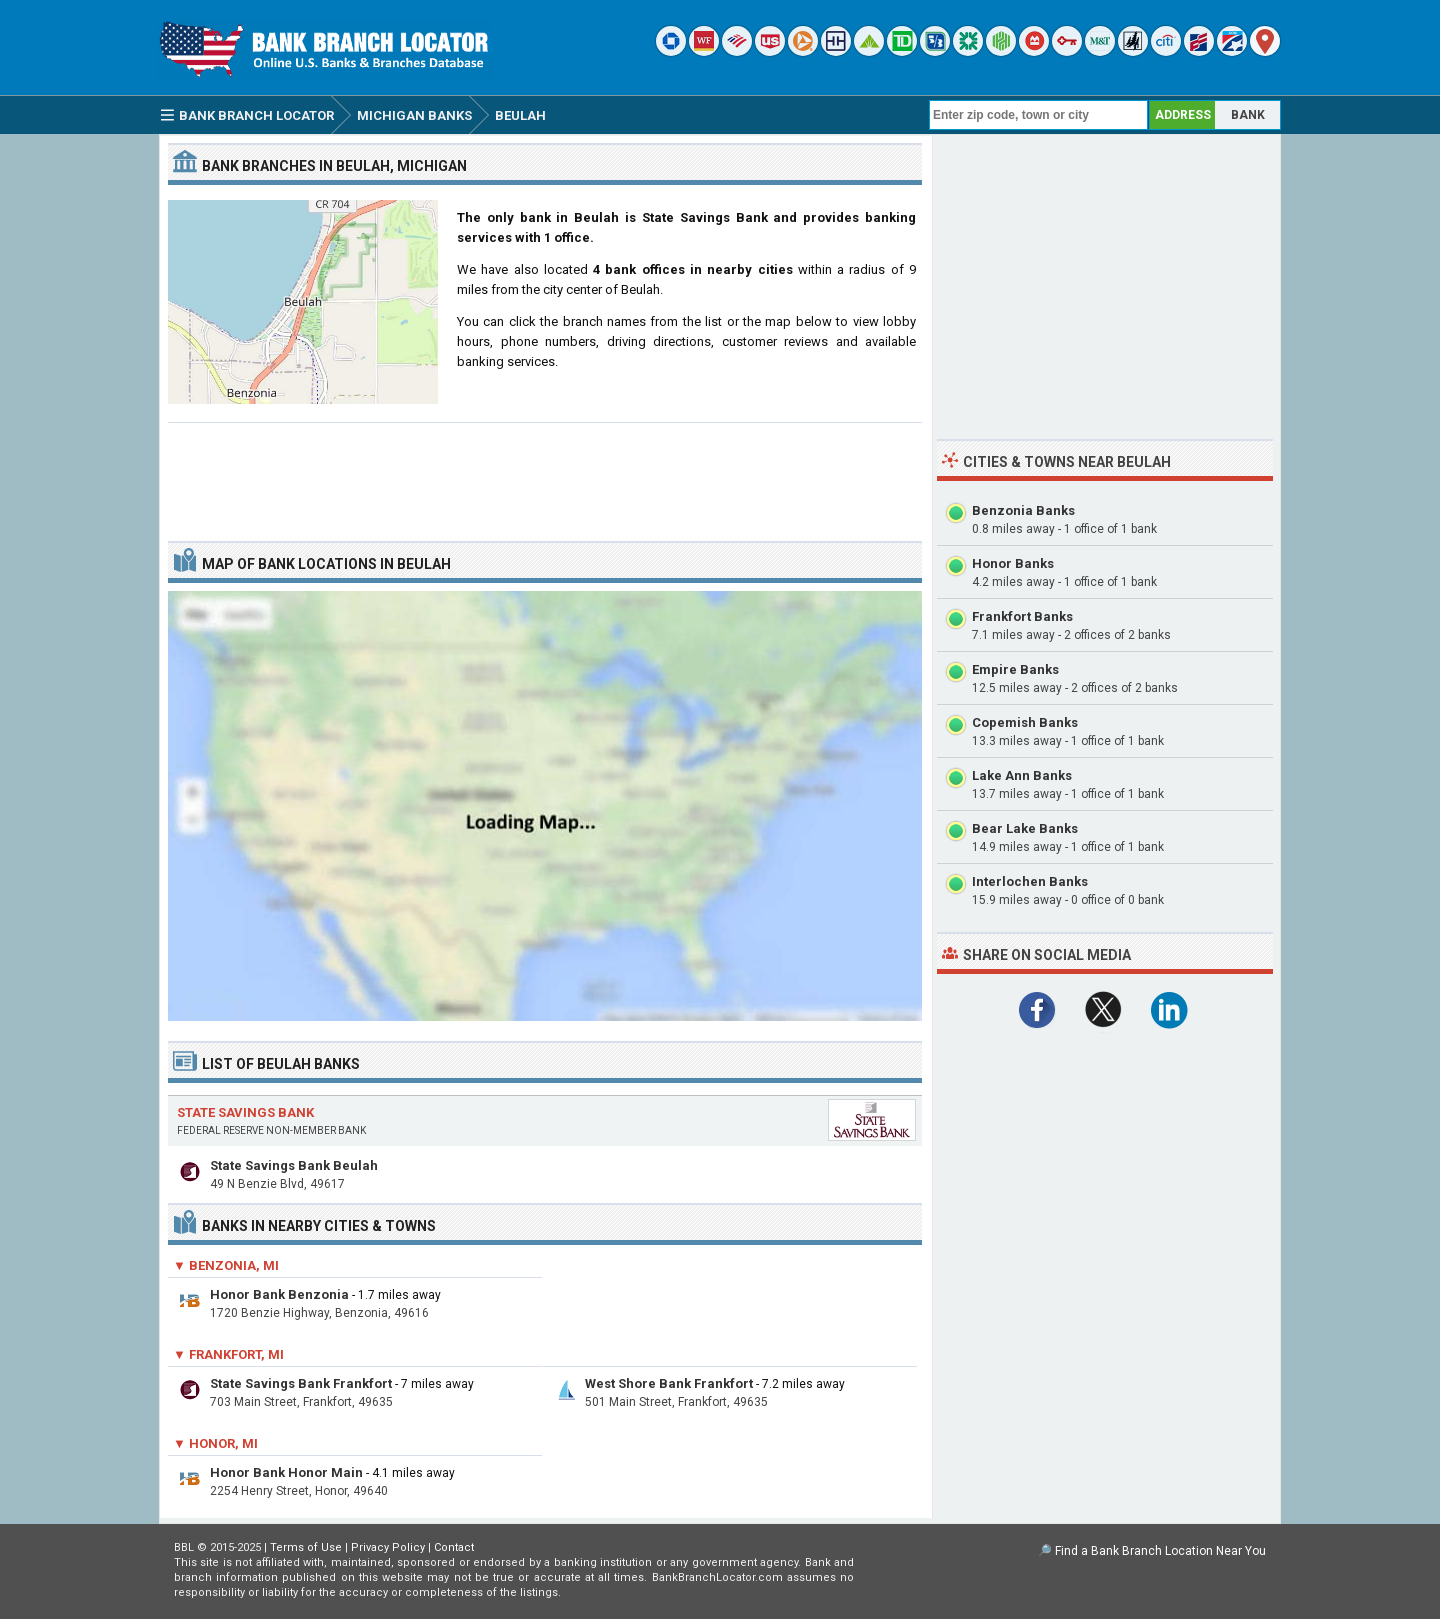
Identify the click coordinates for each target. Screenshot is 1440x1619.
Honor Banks (1013, 563)
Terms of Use (306, 1547)
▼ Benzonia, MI (226, 1265)
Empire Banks (1015, 669)
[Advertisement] (545, 474)
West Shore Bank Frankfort (669, 1383)
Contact (454, 1547)
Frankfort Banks (1022, 616)
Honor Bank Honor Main (286, 1472)
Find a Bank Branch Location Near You (1160, 1551)
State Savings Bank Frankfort (301, 1383)
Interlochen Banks (1030, 881)
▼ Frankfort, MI (228, 1354)
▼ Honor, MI (215, 1443)
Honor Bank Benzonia (279, 1294)
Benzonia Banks (1023, 510)
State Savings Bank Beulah (294, 1165)
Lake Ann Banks (1022, 775)
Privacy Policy (388, 1547)
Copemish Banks (1025, 722)
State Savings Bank (245, 1112)
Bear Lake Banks (1025, 828)
